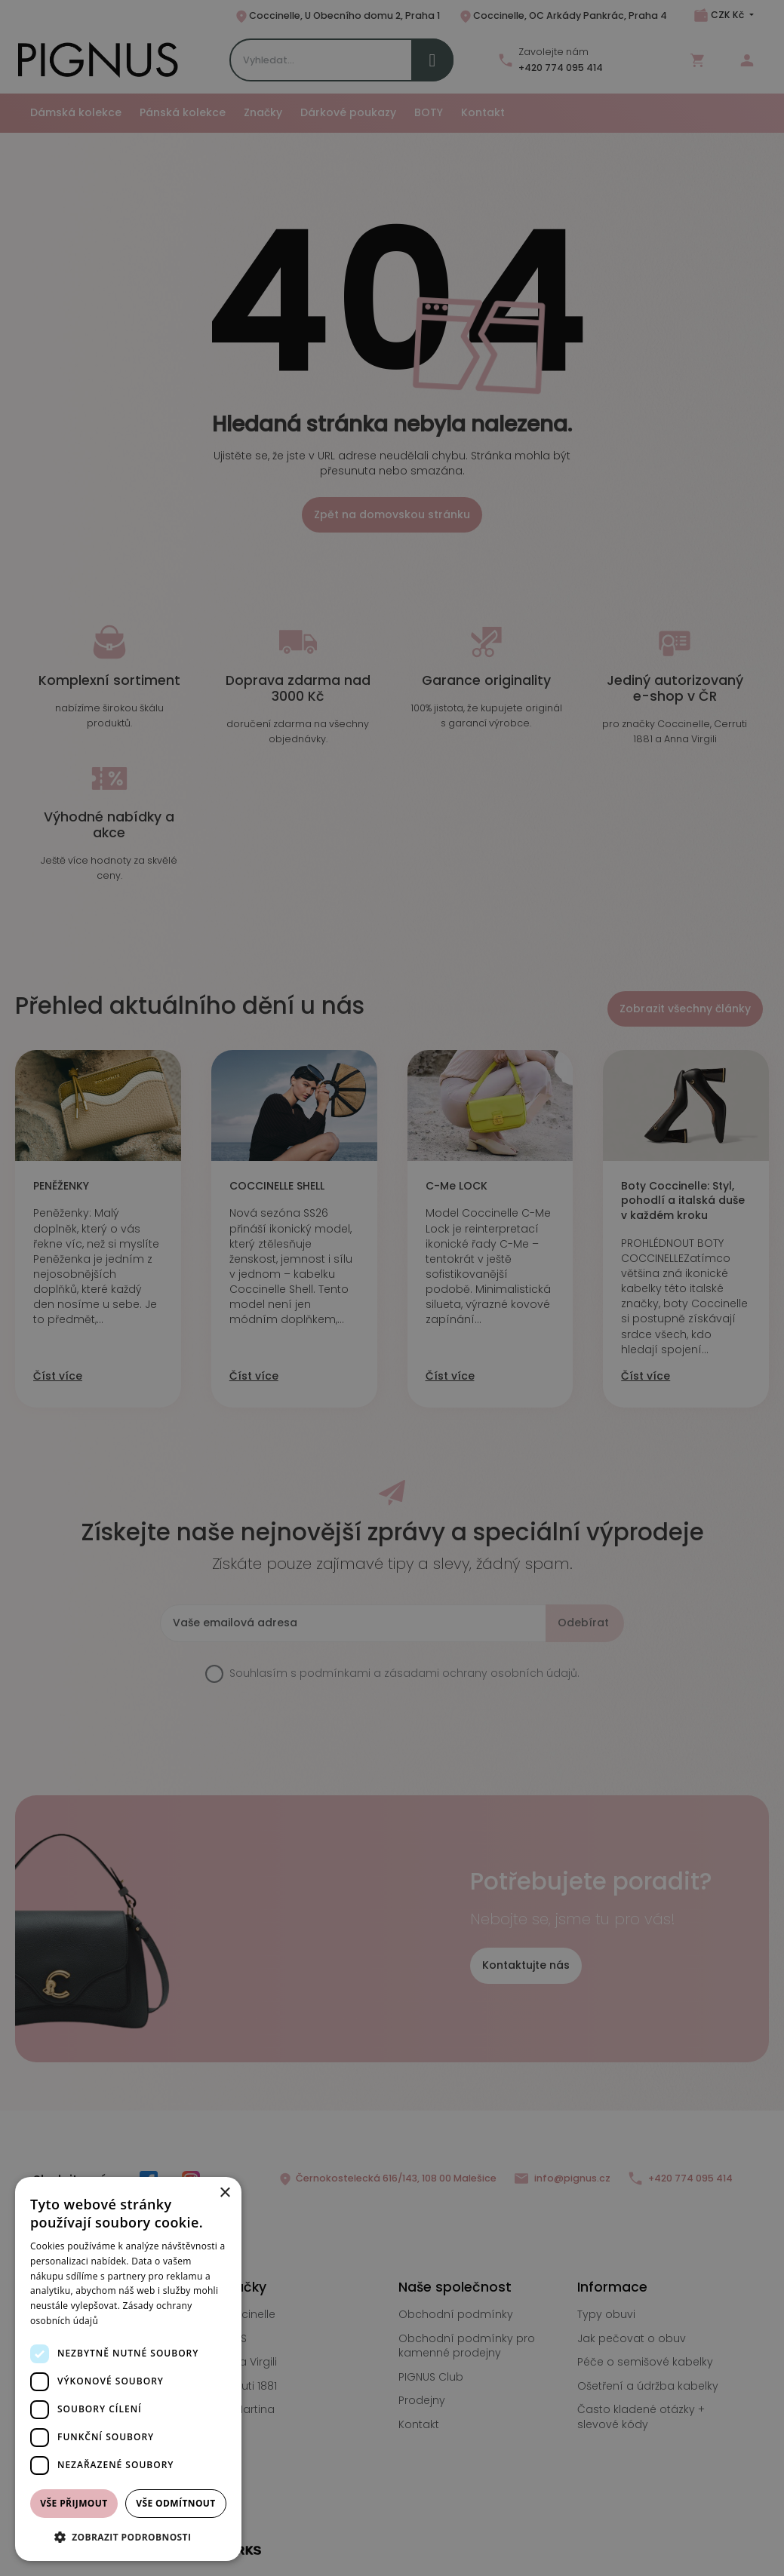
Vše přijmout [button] (73, 2503)
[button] (128, 2537)
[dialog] (128, 2369)
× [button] (224, 2193)
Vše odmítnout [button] (175, 2503)
